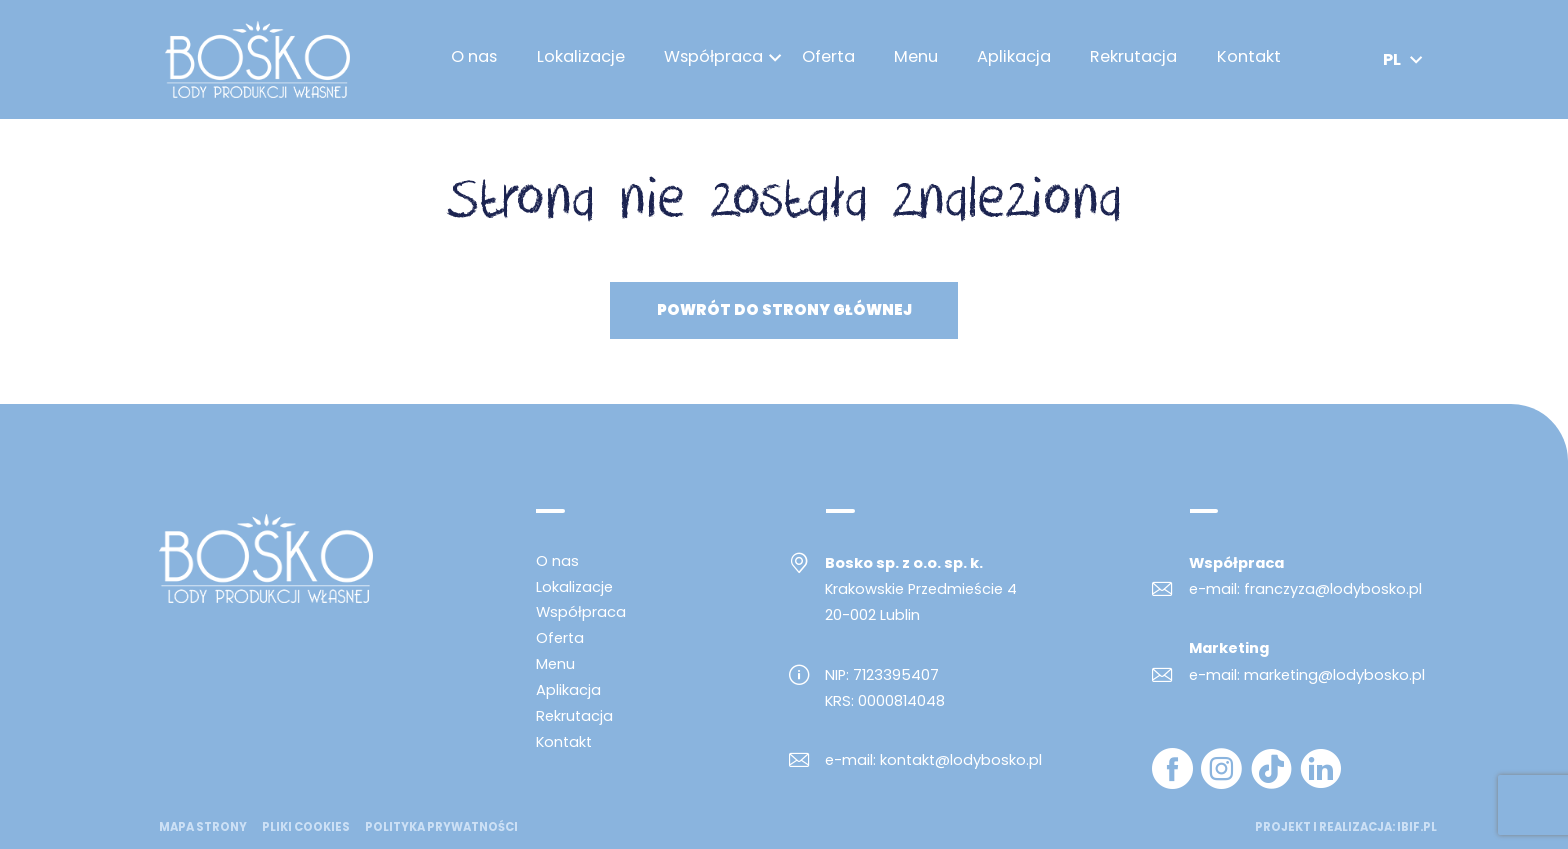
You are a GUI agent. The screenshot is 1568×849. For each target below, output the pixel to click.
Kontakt (1253, 59)
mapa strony (203, 827)
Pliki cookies (306, 827)
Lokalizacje (585, 59)
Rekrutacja (1138, 59)
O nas (479, 59)
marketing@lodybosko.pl (1334, 675)
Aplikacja (1018, 59)
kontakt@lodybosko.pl (961, 760)
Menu (920, 59)
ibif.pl (1417, 827)
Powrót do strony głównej (784, 310)
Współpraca (717, 59)
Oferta (832, 59)
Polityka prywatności (441, 827)
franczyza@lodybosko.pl (1333, 589)
